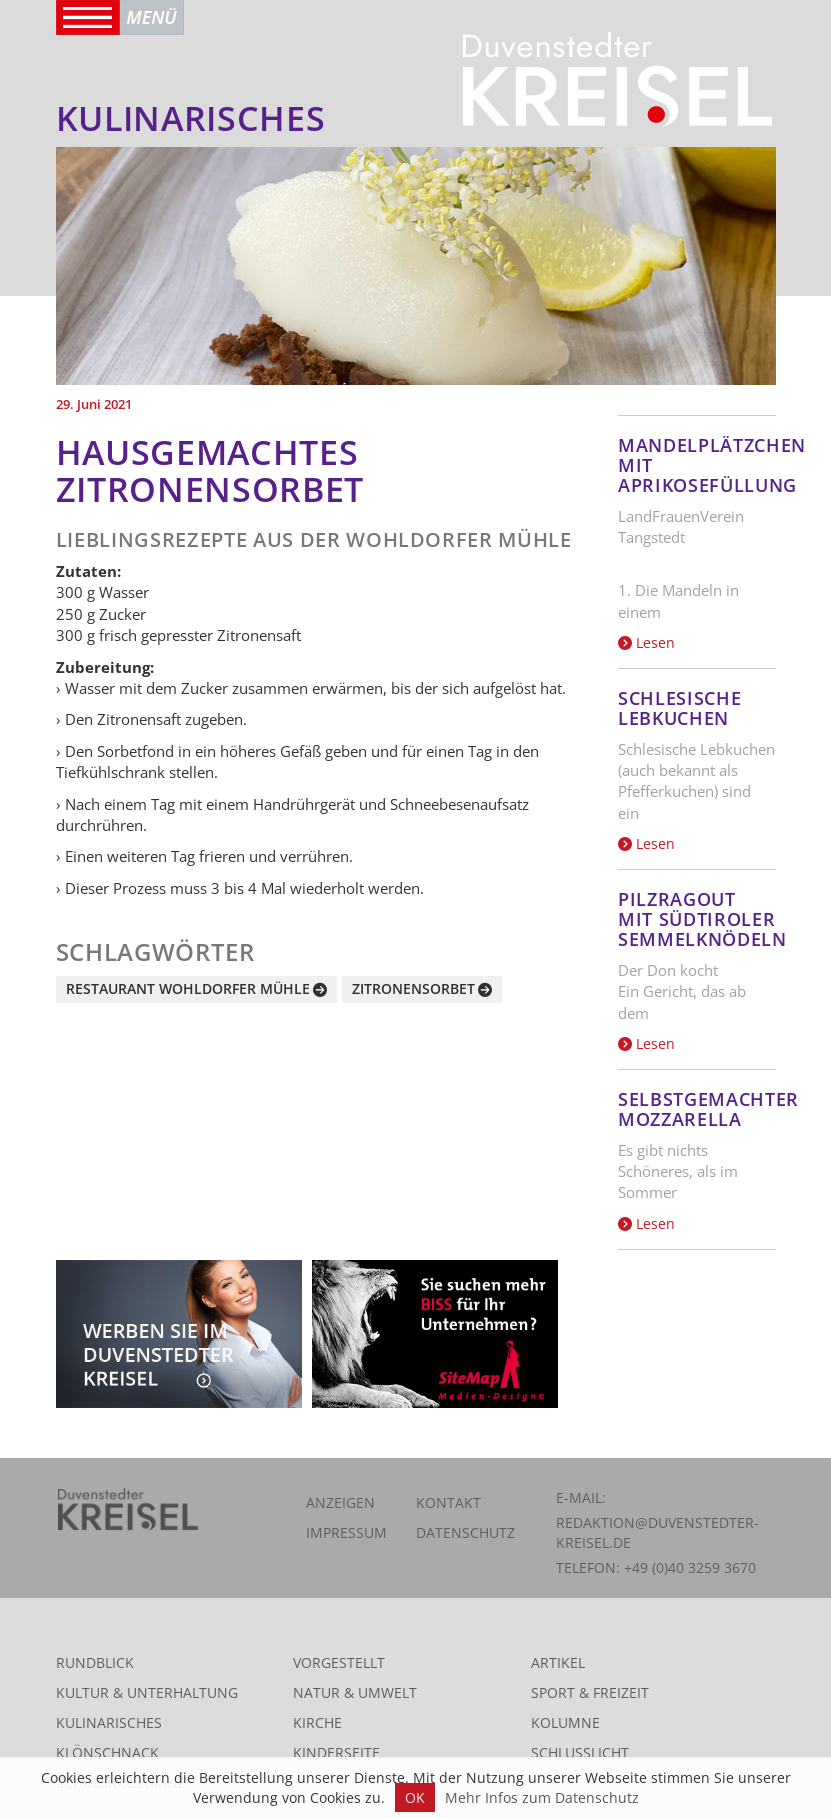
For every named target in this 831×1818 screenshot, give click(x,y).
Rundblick (95, 1662)
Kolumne (565, 1722)
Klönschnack (107, 1752)
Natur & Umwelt (355, 1692)
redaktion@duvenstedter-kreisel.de (657, 1532)
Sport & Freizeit (590, 1692)
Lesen (646, 642)
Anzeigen (340, 1502)
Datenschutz (465, 1532)
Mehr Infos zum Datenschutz (542, 1797)
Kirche (317, 1722)
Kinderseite (336, 1752)
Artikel (558, 1662)
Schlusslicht (580, 1752)
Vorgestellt (339, 1662)
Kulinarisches (109, 1722)
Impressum (346, 1532)
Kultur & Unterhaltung (147, 1692)
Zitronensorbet (413, 988)
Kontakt (448, 1502)
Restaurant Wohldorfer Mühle (188, 988)
